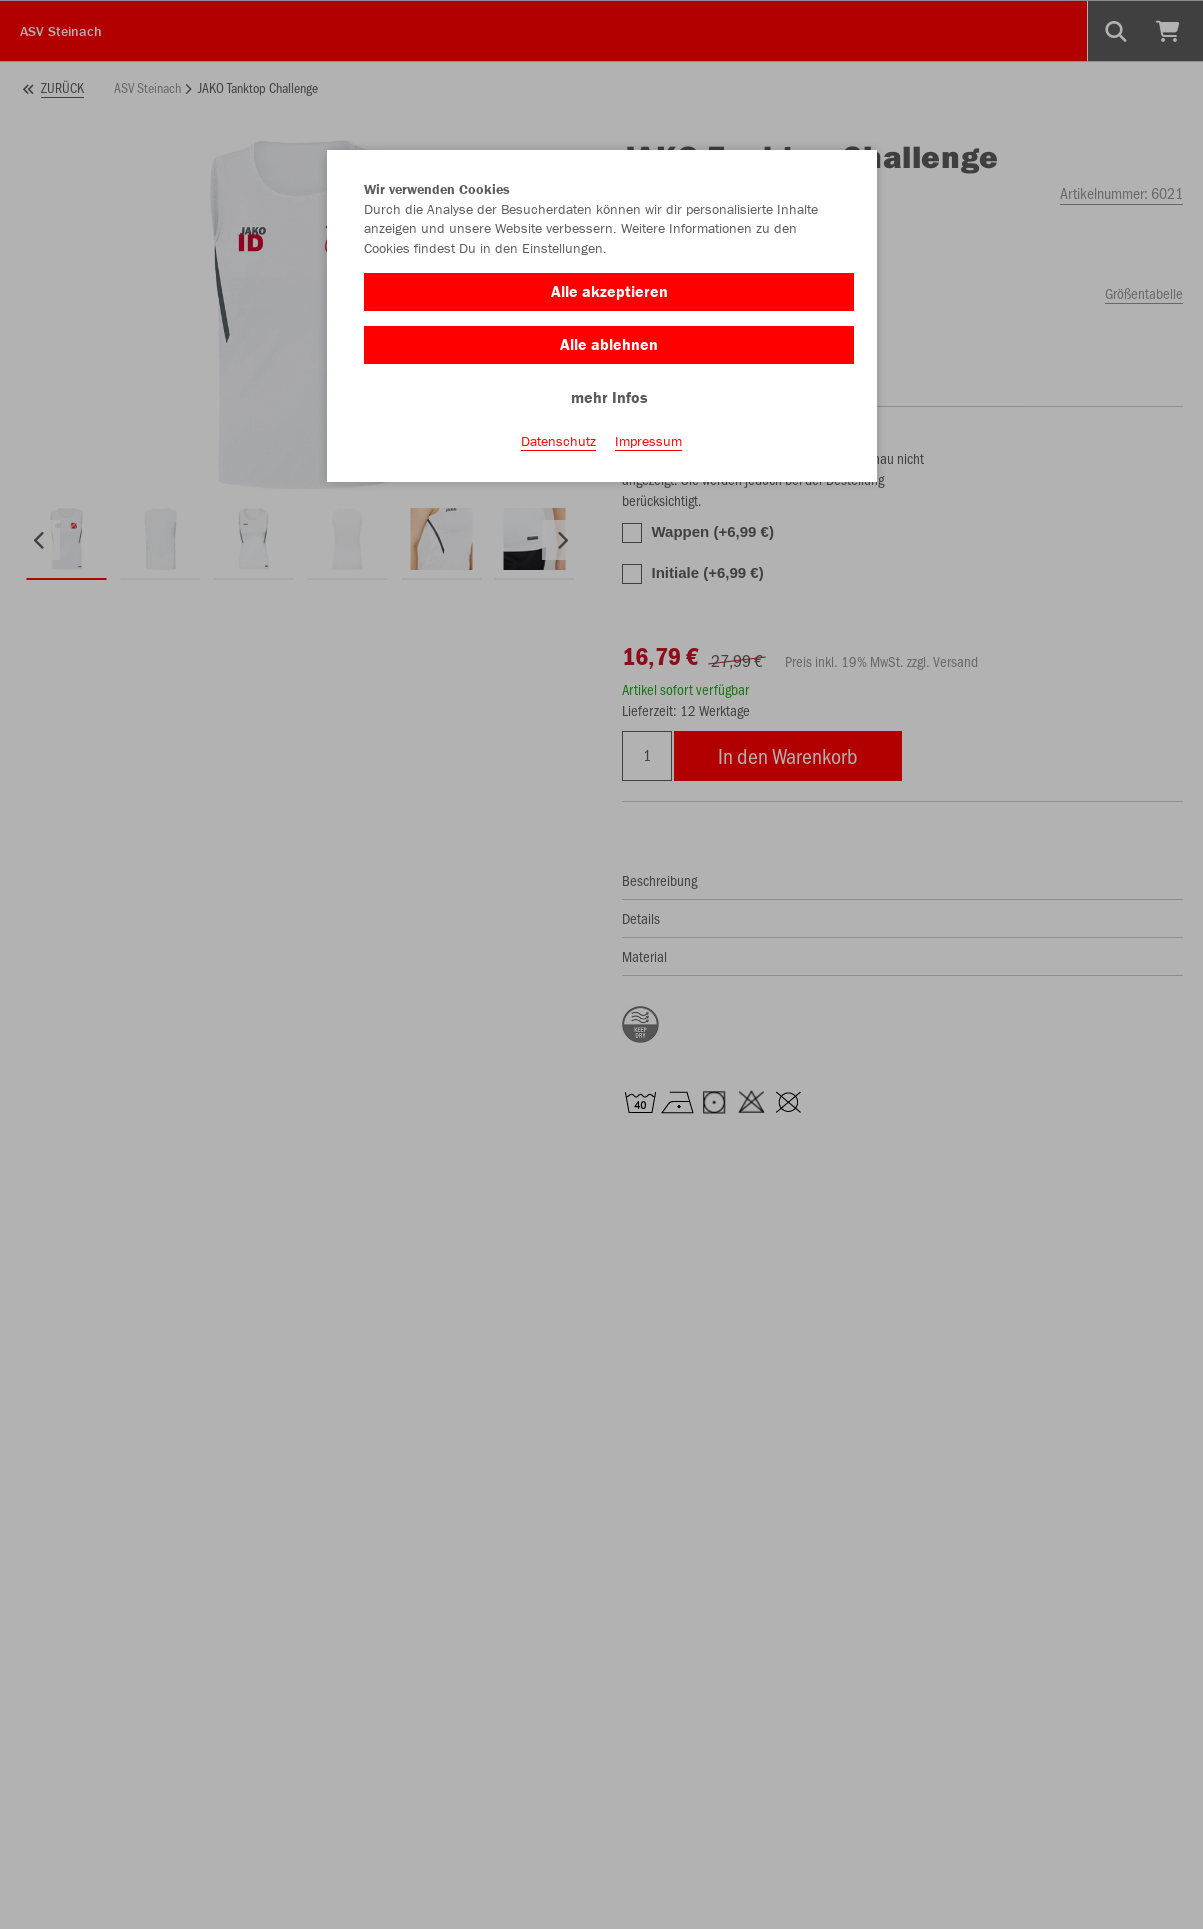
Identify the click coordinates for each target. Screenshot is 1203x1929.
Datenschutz (558, 441)
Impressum (648, 441)
